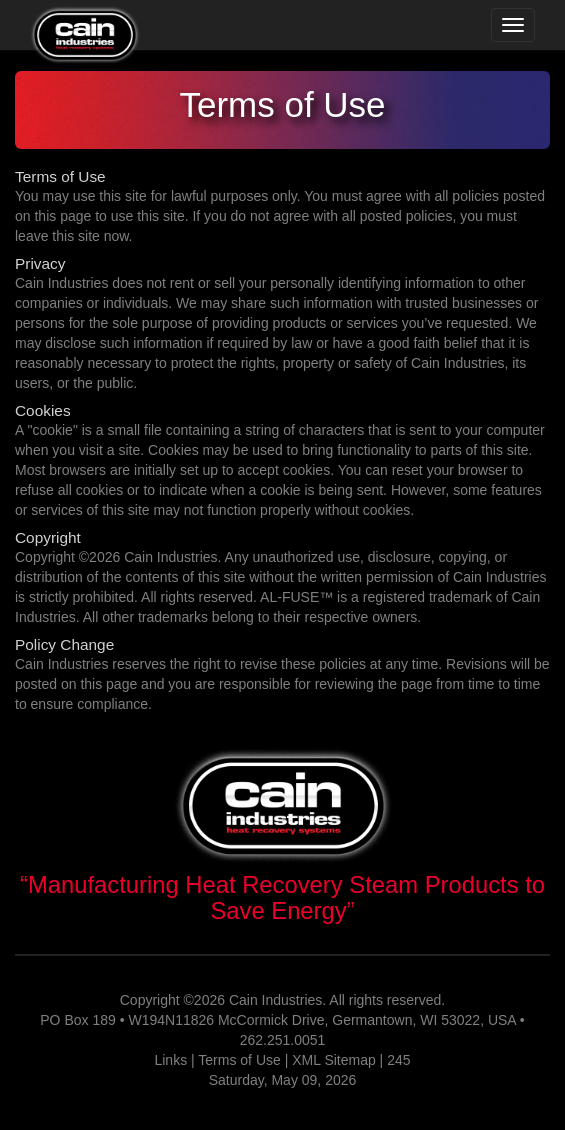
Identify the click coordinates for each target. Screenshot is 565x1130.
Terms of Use (239, 1060)
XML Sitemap (334, 1060)
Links (170, 1060)
